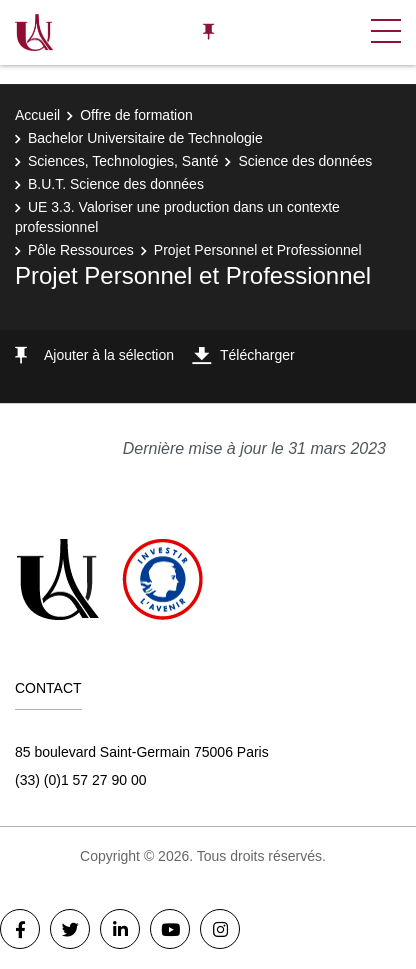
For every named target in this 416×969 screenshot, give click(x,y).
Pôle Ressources (81, 250)
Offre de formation (136, 115)
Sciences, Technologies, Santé (123, 161)
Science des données (305, 161)
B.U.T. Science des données (116, 184)
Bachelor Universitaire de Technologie (145, 138)
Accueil (37, 115)
